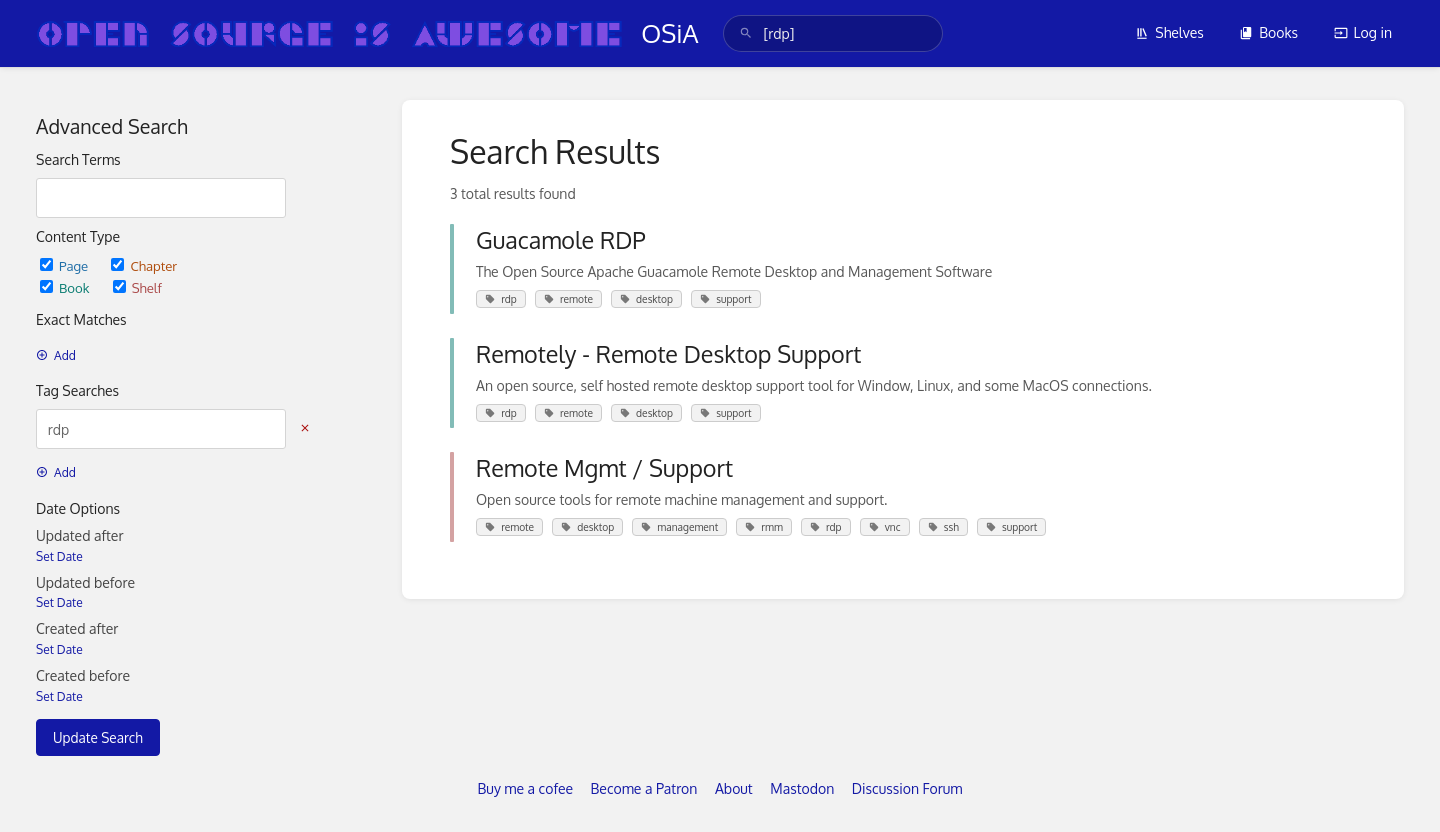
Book (66, 287)
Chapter (144, 265)
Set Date (59, 556)
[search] (833, 33)
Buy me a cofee (525, 788)
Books (1268, 32)
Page (65, 265)
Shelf (137, 287)
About (734, 788)
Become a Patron (644, 788)
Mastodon (802, 788)
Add (56, 355)
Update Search (98, 737)
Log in (1363, 32)
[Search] (746, 33)
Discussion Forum (907, 788)
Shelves (1169, 32)
